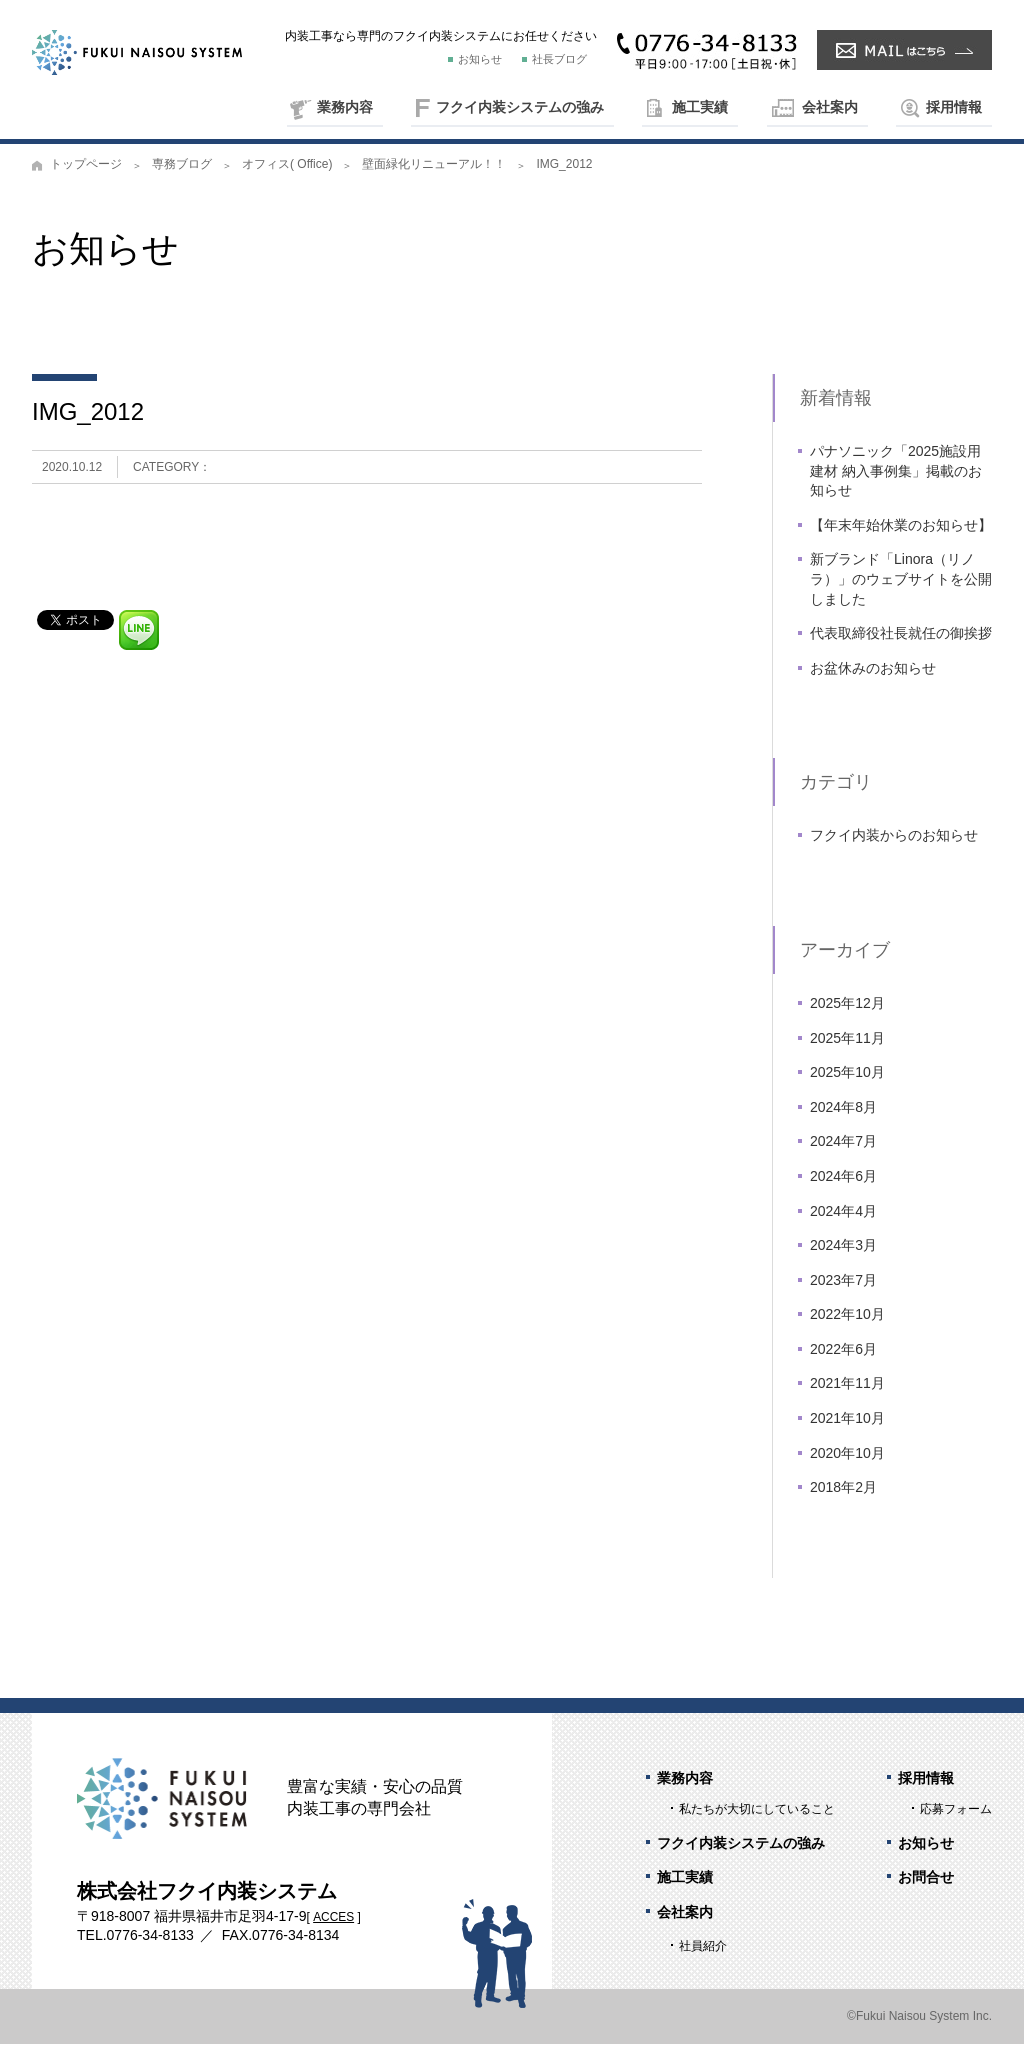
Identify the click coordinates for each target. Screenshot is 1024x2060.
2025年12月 (847, 1019)
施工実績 (700, 107)
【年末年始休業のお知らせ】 (901, 541)
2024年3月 (843, 1261)
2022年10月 (847, 1330)
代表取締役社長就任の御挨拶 (901, 649)
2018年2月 (843, 1503)
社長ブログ (559, 59)
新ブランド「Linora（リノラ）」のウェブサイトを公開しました (901, 594)
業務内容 (345, 107)
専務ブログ (182, 180)
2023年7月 (843, 1295)
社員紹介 (703, 1962)
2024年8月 (843, 1122)
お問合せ (926, 1893)
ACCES (333, 1933)
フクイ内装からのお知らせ (894, 851)
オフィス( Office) (287, 180)
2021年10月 (847, 1434)
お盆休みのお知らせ (873, 684)
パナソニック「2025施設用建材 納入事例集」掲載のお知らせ (896, 486)
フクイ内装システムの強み (520, 107)
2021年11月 (847, 1399)
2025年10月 (847, 1088)
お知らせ (480, 59)
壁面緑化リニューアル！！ (434, 180)
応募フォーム (956, 1825)
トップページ (86, 180)
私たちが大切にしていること (757, 1825)
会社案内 (830, 107)
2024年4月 (843, 1226)
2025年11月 (847, 1053)
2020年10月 (847, 1468)
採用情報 (954, 107)
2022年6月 (843, 1365)
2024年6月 (843, 1192)
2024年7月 (843, 1157)
